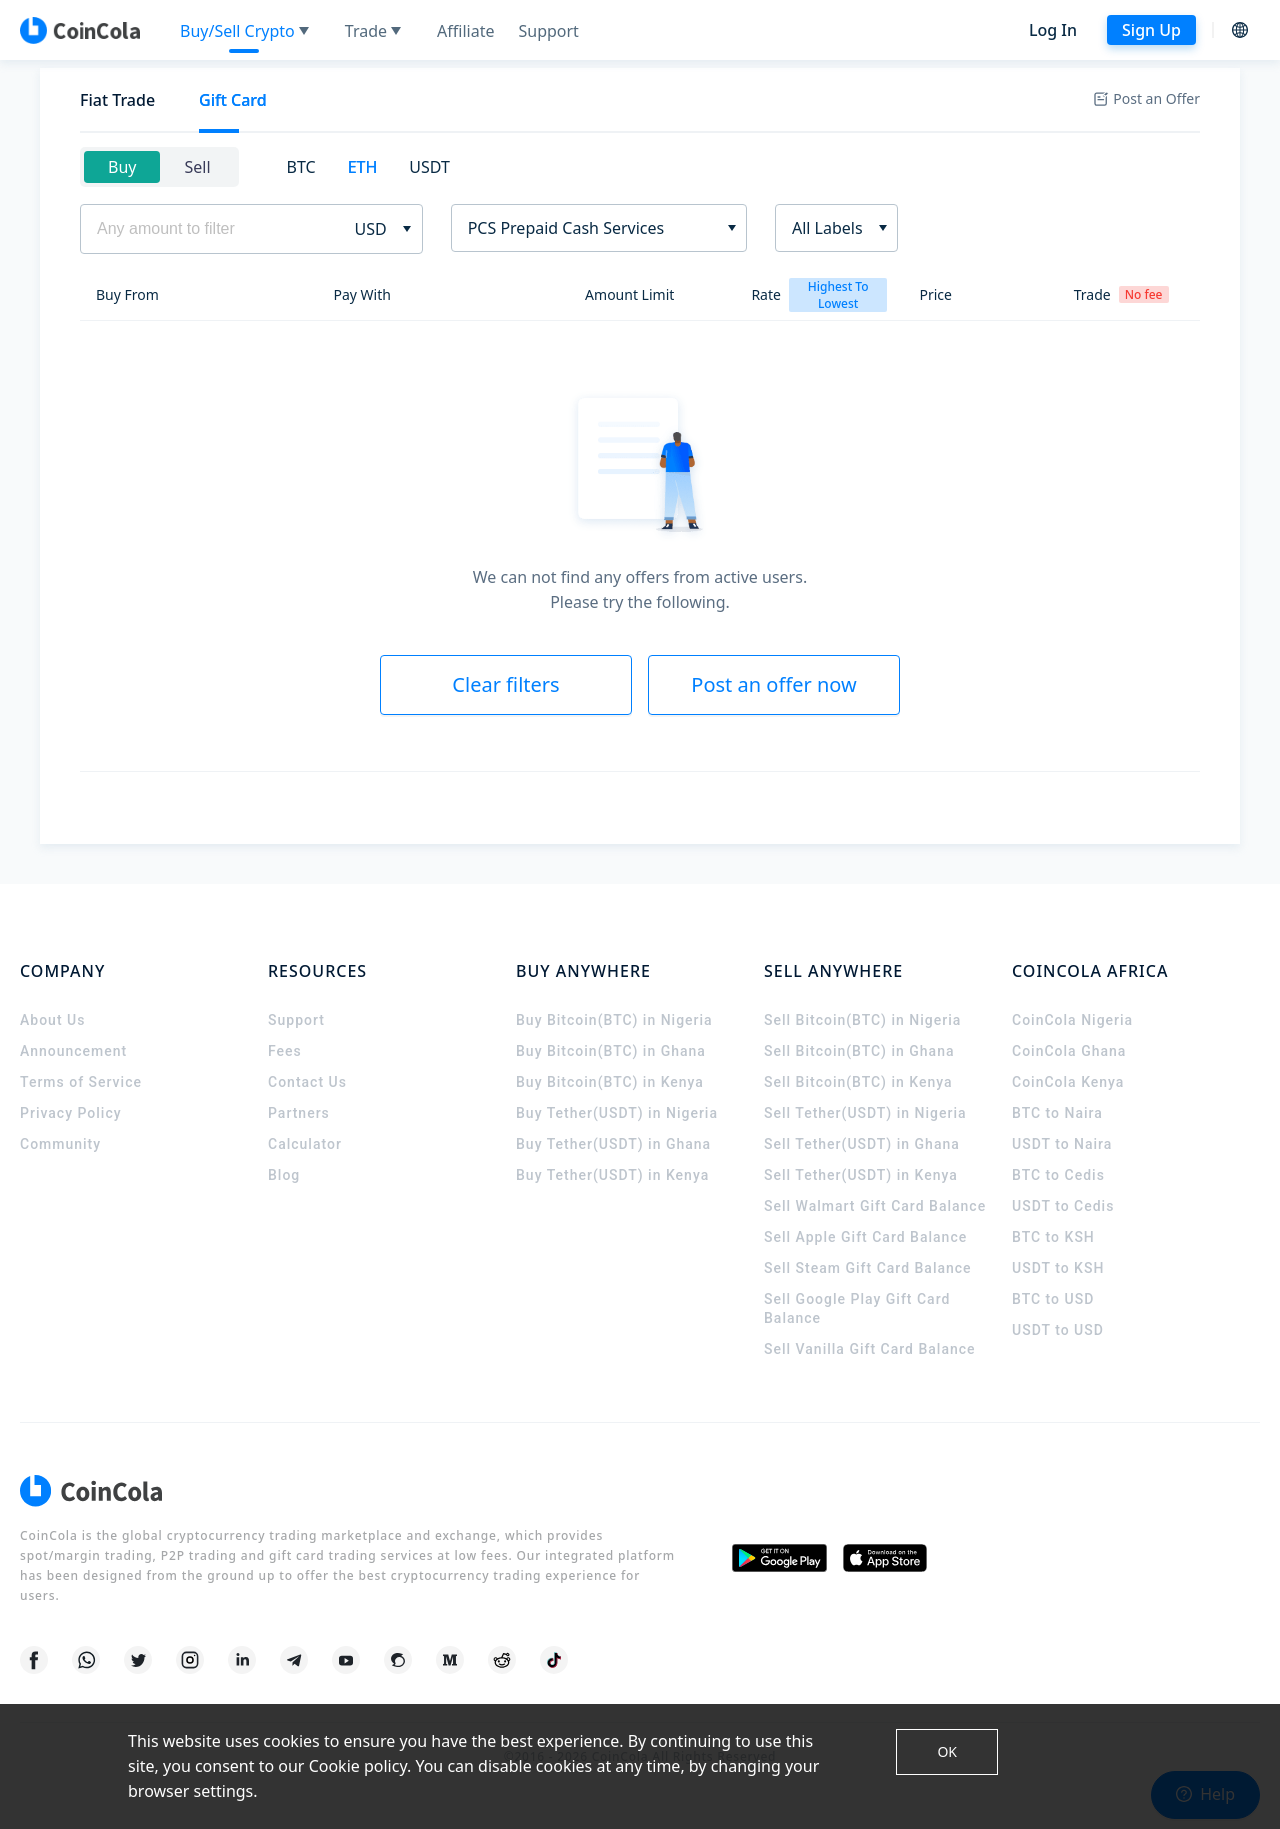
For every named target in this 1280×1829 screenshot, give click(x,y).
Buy (122, 167)
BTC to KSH (1053, 1237)
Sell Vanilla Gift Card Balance (870, 1349)
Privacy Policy (71, 1113)
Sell (197, 167)
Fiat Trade (117, 100)
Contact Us (307, 1082)
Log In (1053, 30)
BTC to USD (1053, 1299)
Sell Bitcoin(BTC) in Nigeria (862, 1020)
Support (296, 1020)
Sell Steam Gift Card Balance (868, 1268)
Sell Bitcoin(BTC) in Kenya (858, 1082)
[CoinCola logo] (80, 30)
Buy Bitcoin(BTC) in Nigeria (614, 1020)
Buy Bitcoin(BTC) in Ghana (611, 1051)
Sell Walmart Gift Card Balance (875, 1206)
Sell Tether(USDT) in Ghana (862, 1144)
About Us (52, 1020)
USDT (429, 167)
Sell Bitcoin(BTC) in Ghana (859, 1051)
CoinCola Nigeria (1072, 1020)
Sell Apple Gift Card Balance (865, 1237)
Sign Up (1151, 30)
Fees (285, 1051)
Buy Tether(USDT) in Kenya (612, 1175)
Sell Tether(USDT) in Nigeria (865, 1113)
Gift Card (233, 100)
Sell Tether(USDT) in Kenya (861, 1175)
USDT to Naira (1062, 1144)
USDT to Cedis (1063, 1206)
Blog (284, 1175)
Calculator (305, 1144)
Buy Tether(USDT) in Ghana (613, 1144)
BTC (301, 167)
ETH (363, 167)
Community (60, 1144)
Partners (299, 1113)
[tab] (117, 100)
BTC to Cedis (1058, 1175)
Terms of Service (81, 1082)
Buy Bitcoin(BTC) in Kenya (610, 1082)
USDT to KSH (1058, 1268)
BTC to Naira (1057, 1113)
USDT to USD (1058, 1330)
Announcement (73, 1051)
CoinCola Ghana (1069, 1051)
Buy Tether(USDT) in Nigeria (617, 1113)
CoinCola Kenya (1068, 1082)
